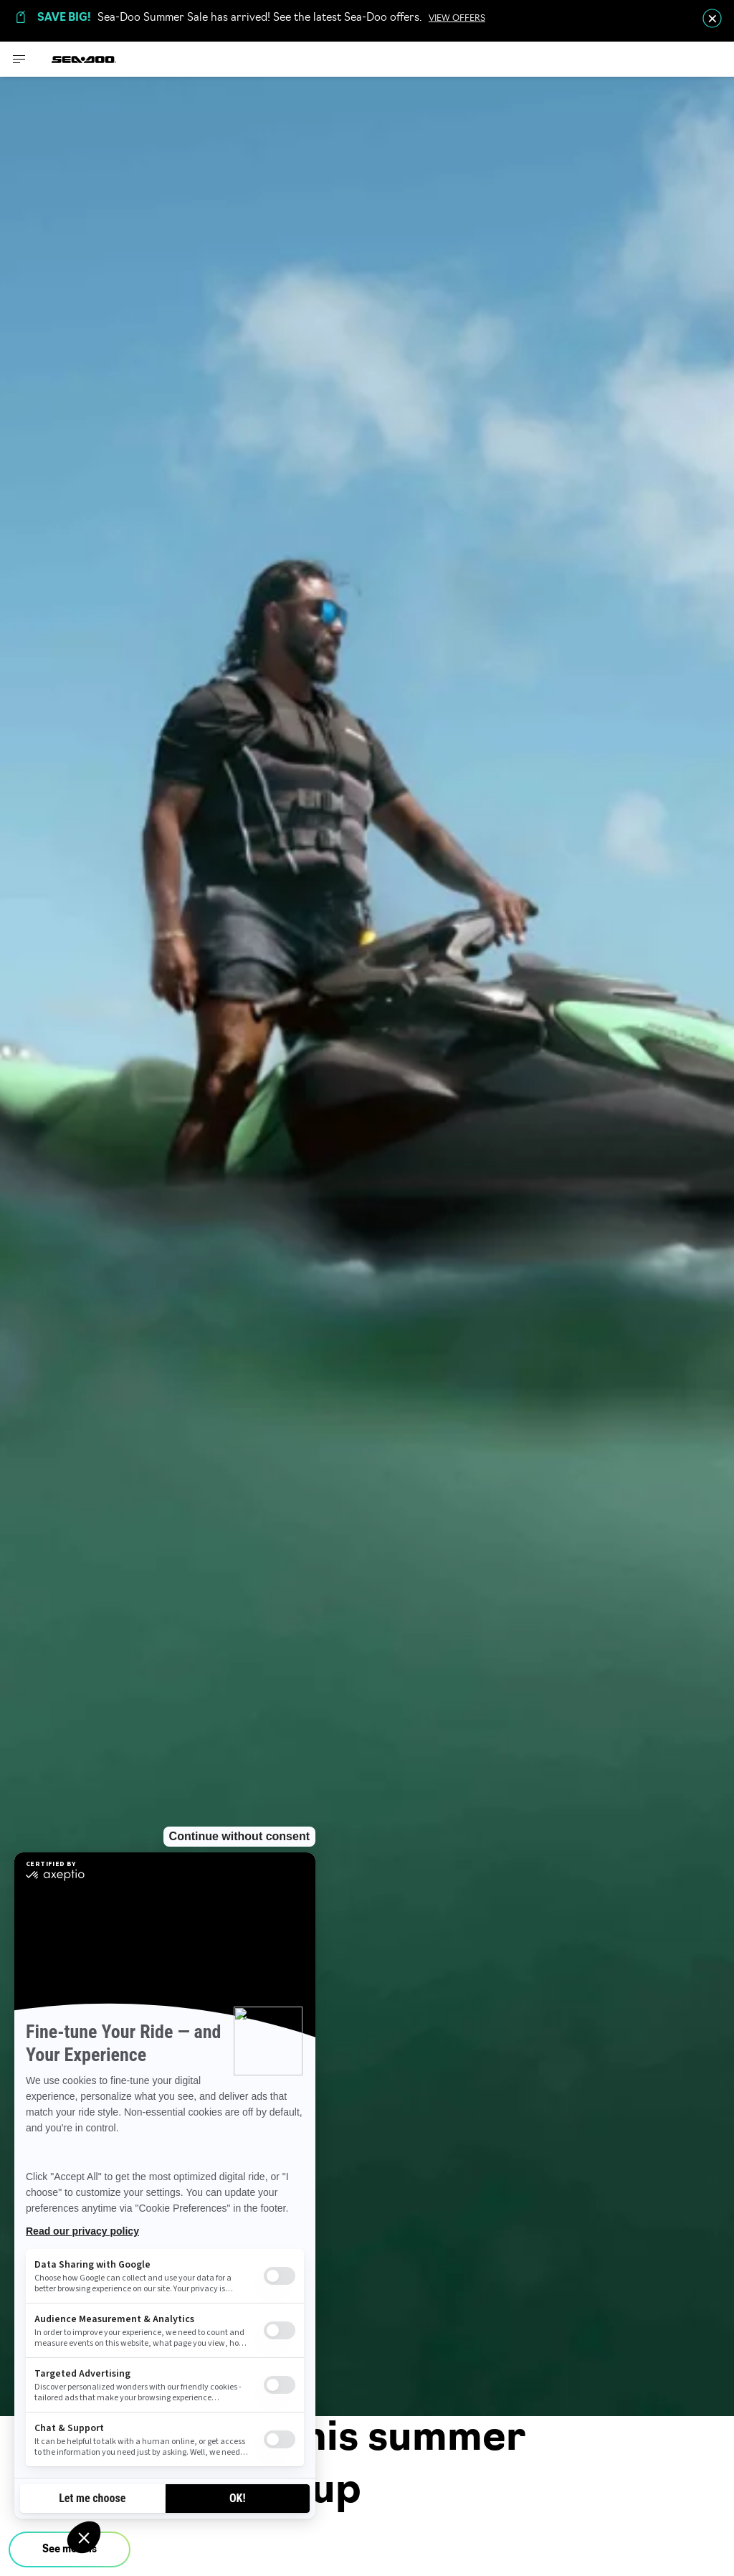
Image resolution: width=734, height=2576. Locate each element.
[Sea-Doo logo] (84, 59)
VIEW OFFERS (457, 18)
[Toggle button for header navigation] (19, 59)
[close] (712, 18)
